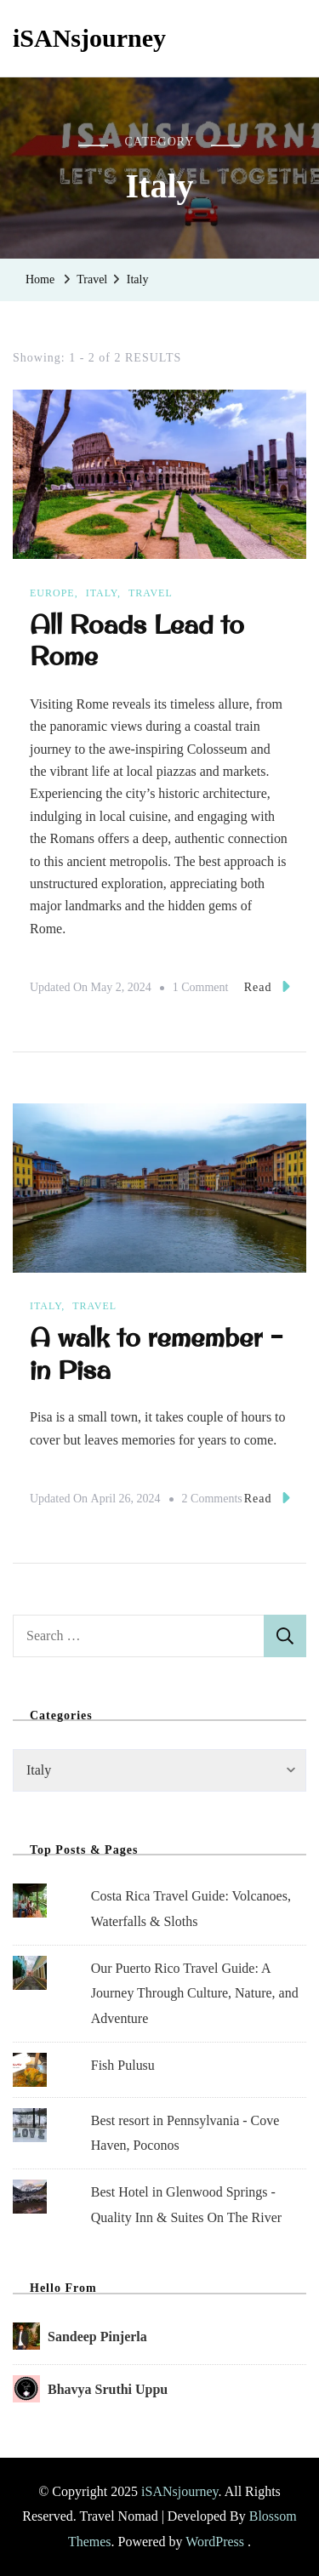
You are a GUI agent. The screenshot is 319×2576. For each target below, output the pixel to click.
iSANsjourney (89, 38)
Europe (52, 593)
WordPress (214, 2541)
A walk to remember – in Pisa (156, 1353)
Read (266, 986)
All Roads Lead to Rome (137, 640)
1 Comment (201, 987)
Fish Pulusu (123, 2065)
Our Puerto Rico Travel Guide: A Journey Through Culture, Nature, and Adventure (195, 1993)
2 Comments (212, 1499)
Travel (150, 593)
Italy (101, 593)
